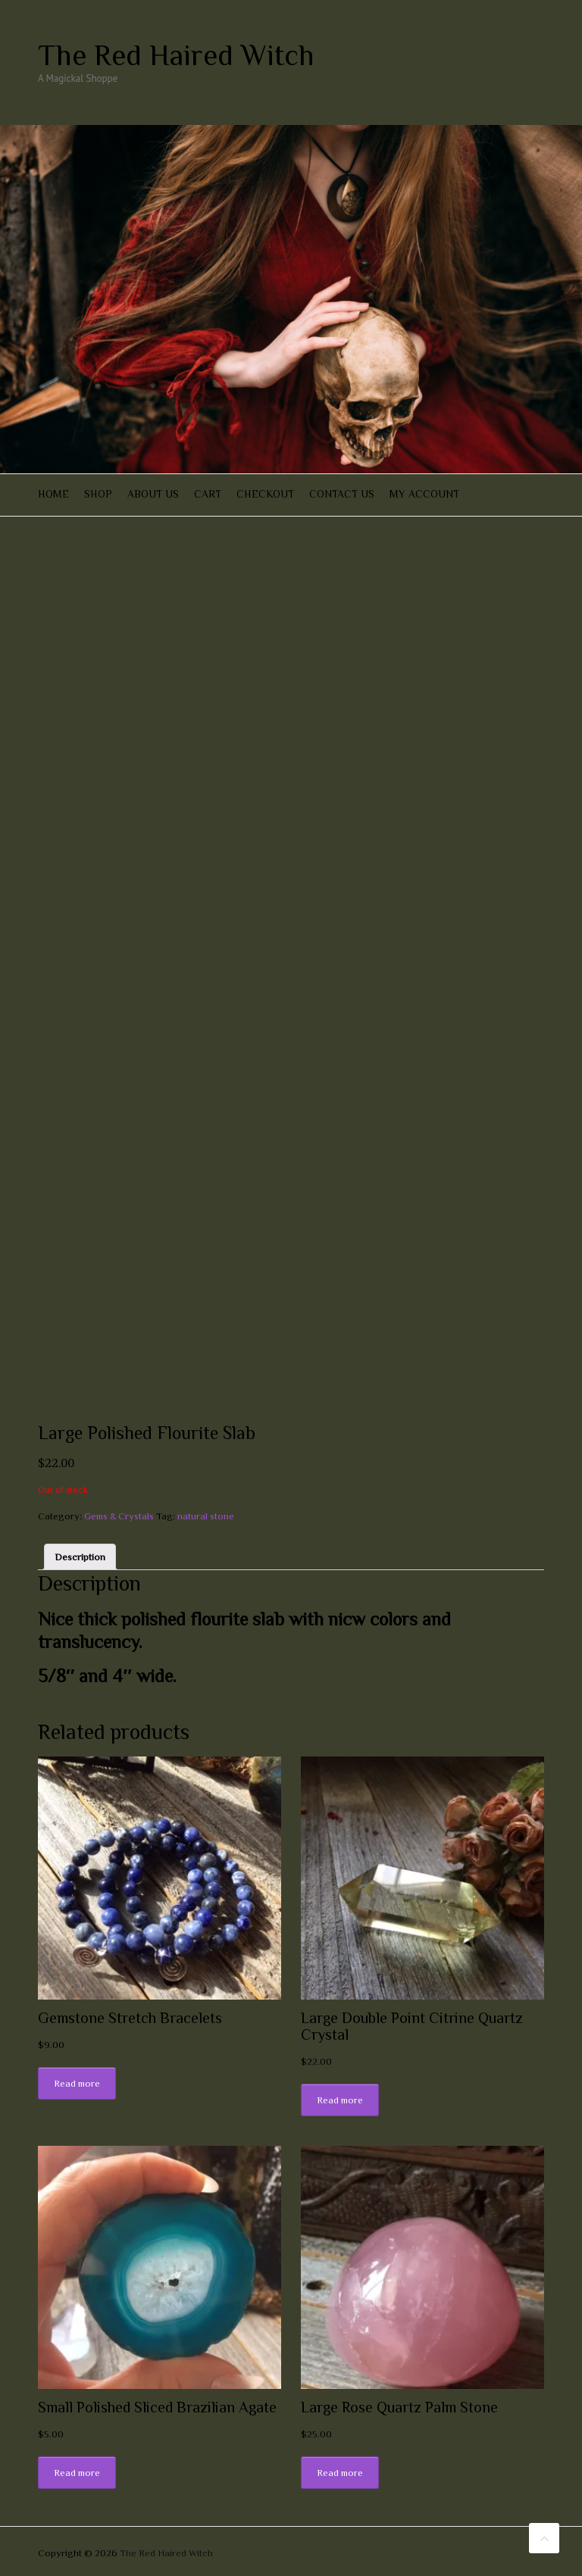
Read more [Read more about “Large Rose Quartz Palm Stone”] (340, 2472)
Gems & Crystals (119, 1516)
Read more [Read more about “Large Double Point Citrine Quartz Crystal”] (340, 2100)
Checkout (265, 494)
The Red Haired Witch (176, 55)
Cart (207, 494)
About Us (153, 494)
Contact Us (341, 494)
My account (424, 494)
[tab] (80, 1557)
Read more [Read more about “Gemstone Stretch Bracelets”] (77, 2083)
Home (53, 494)
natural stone (205, 1516)
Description (80, 1557)
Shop (98, 494)
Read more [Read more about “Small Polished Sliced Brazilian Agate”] (77, 2472)
